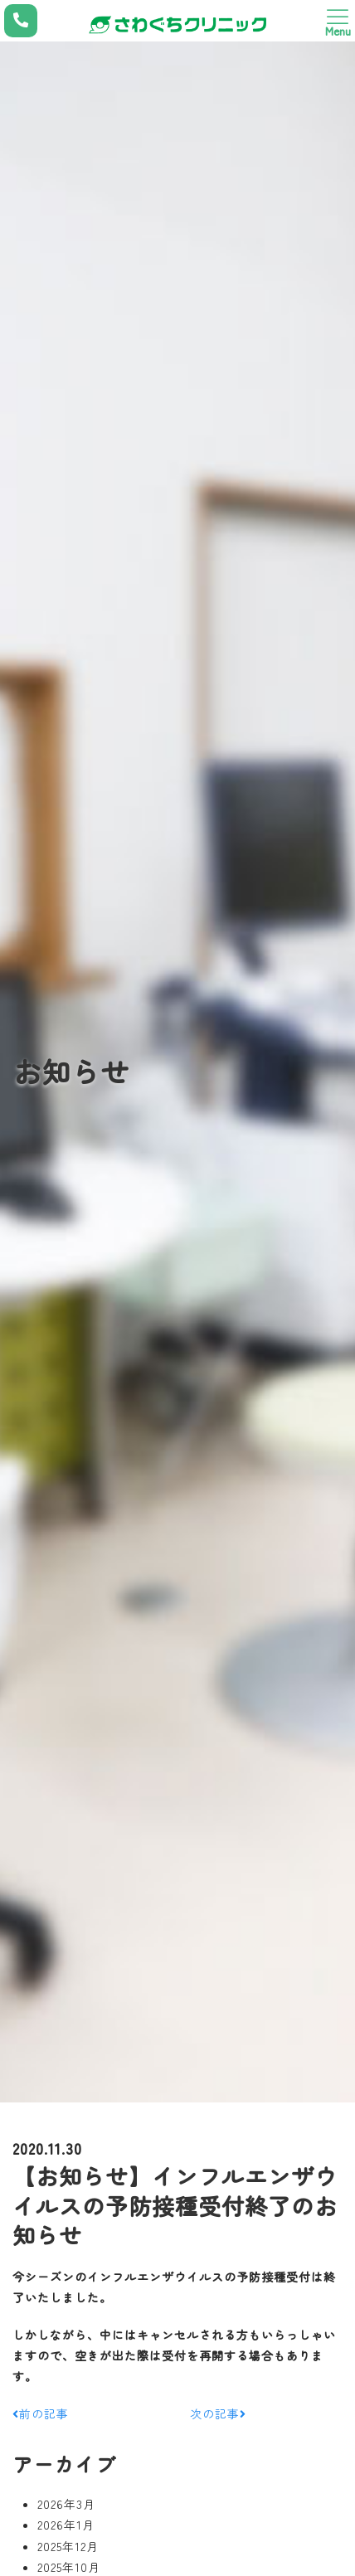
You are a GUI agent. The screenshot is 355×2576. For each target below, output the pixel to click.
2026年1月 (66, 2524)
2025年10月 (68, 2567)
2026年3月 (66, 2504)
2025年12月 (68, 2546)
